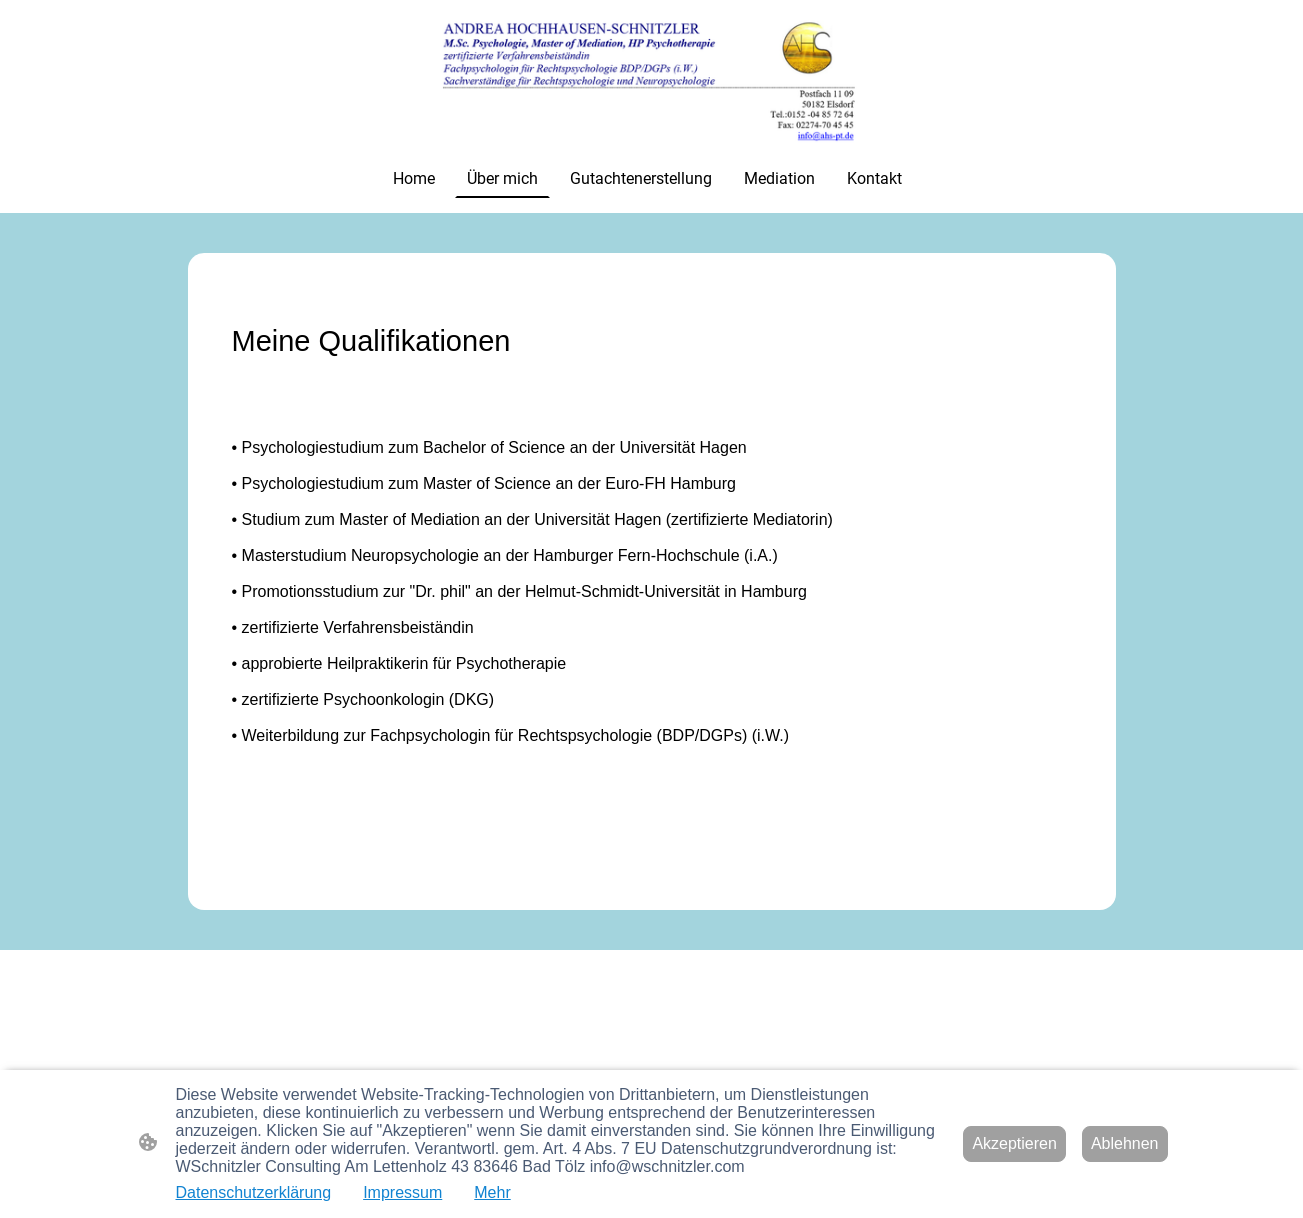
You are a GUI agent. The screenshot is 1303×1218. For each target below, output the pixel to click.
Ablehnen (1125, 1143)
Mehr (492, 1192)
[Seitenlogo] (651, 79)
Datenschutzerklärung (254, 1192)
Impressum (402, 1192)
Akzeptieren (1014, 1143)
